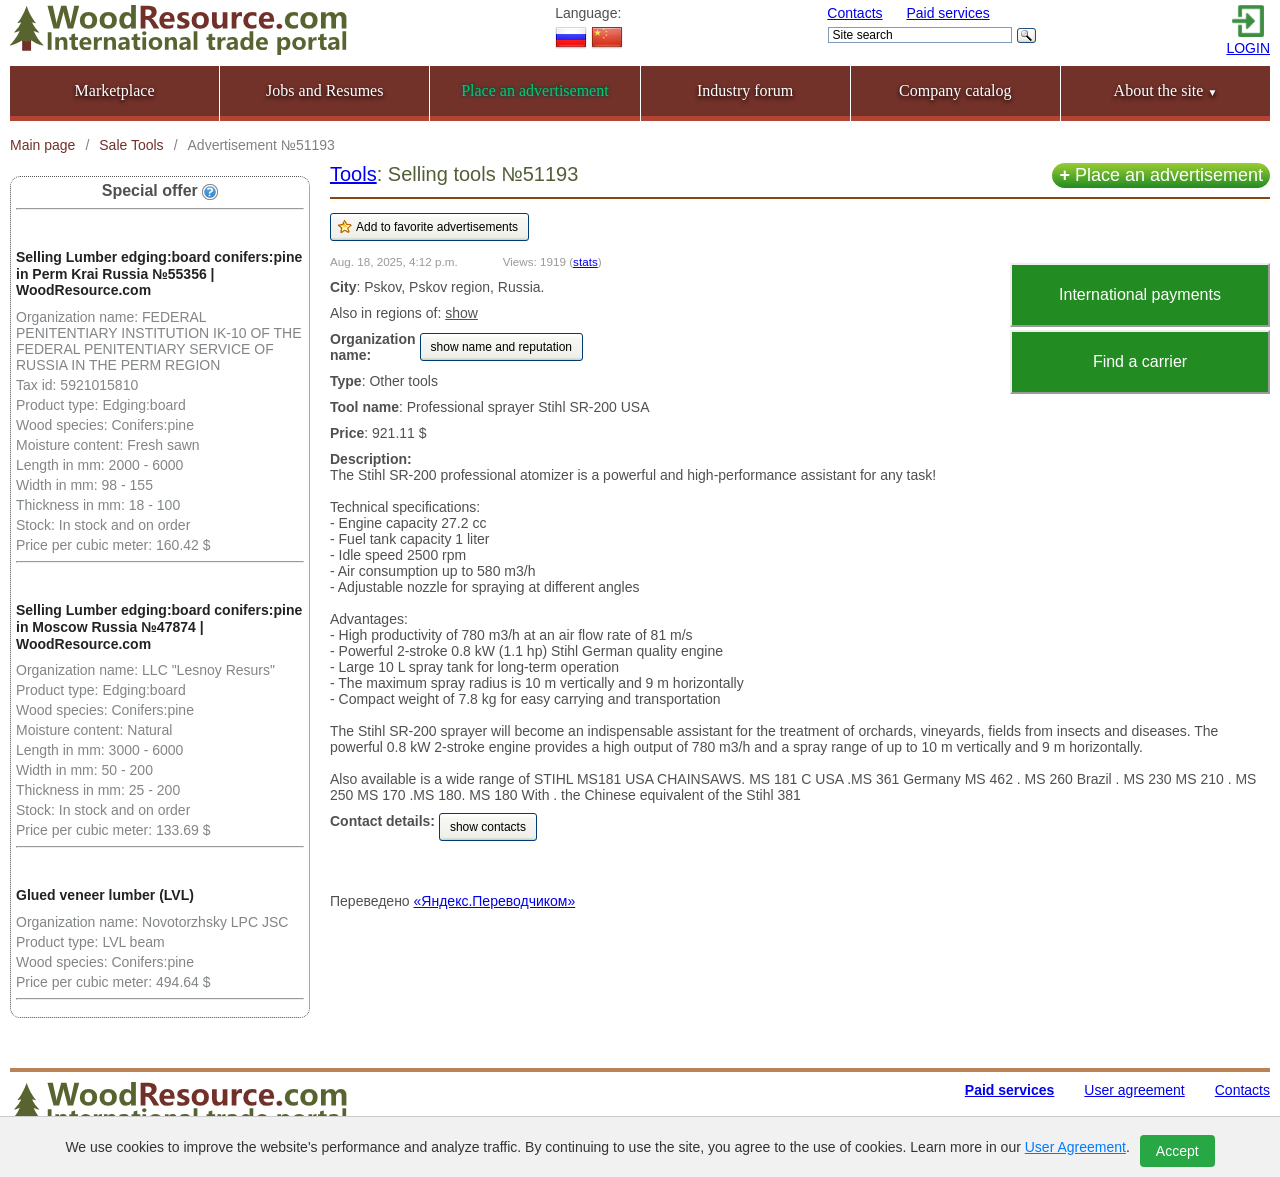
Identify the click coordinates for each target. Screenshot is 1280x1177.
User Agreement (1075, 1147)
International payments (1140, 294)
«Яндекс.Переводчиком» (495, 901)
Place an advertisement (1161, 175)
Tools (353, 174)
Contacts (854, 13)
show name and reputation (501, 347)
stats (585, 261)
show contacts (488, 827)
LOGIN (1248, 48)
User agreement (1134, 1090)
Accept (1177, 1151)
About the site (1166, 90)
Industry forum (745, 90)
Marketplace (115, 90)
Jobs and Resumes (324, 90)
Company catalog (955, 90)
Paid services (947, 13)
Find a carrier (1140, 361)
